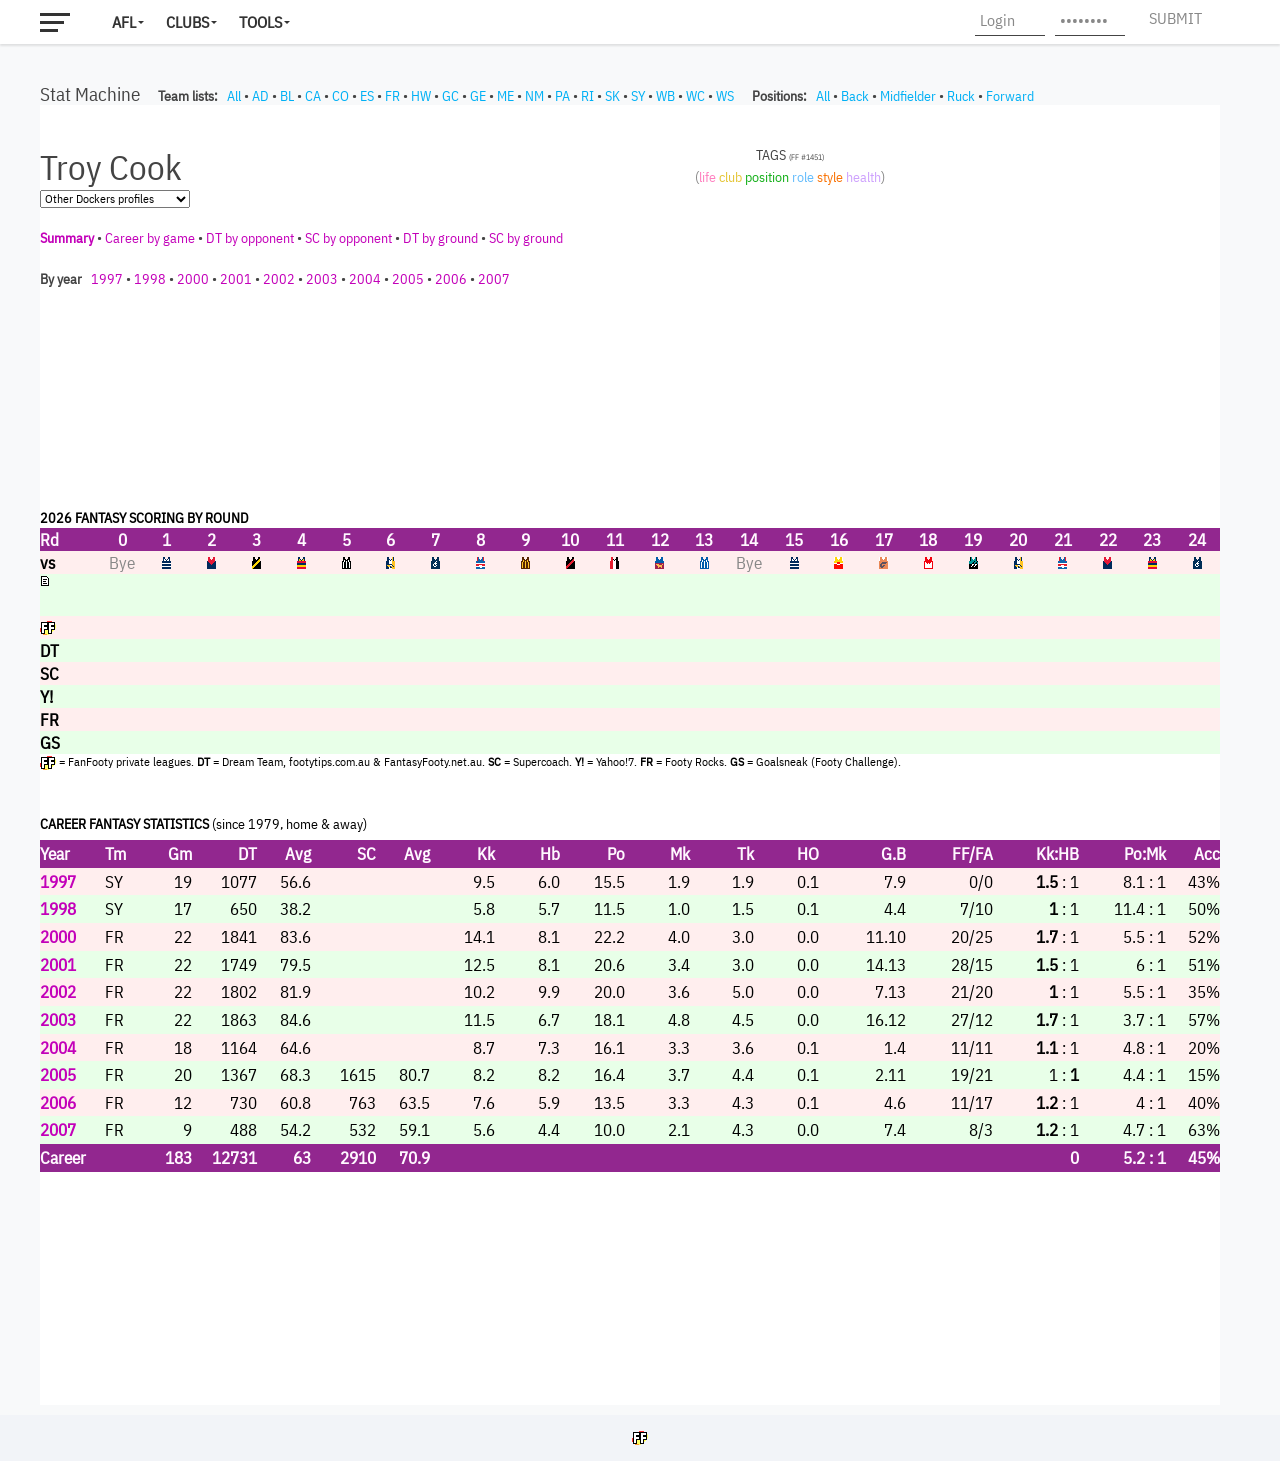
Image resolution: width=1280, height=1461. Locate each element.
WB (665, 96)
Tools (260, 22)
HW (421, 96)
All (234, 96)
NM (534, 96)
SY (638, 96)
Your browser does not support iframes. (630, 755)
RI (587, 96)
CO (340, 96)
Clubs (187, 22)
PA (562, 96)
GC (450, 96)
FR (392, 96)
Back (855, 96)
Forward (1010, 96)
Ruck (961, 96)
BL (287, 96)
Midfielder (908, 96)
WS (725, 96)
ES (367, 96)
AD (260, 96)
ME (505, 96)
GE (478, 96)
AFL (124, 22)
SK (612, 96)
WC (695, 96)
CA (313, 96)
